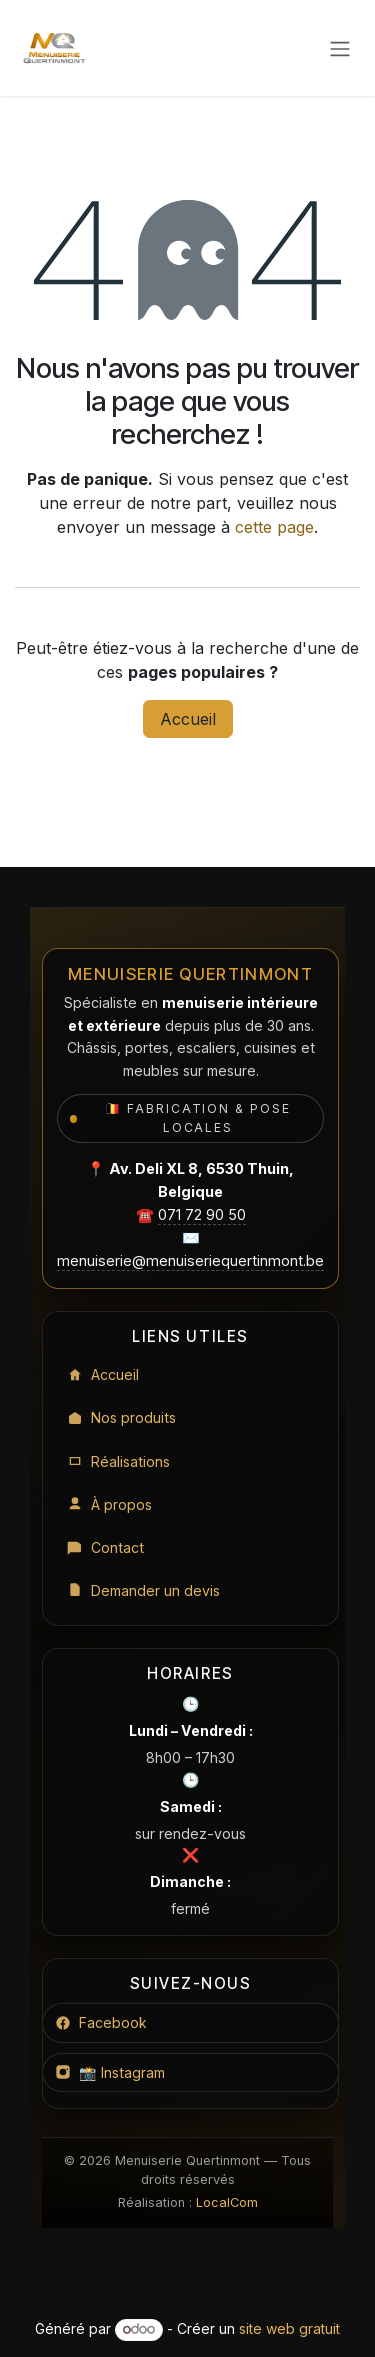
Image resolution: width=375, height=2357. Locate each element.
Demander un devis (143, 1590)
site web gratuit (289, 2328)
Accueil (188, 719)
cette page (274, 527)
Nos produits (121, 1417)
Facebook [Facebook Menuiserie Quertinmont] (101, 2022)
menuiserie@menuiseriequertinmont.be (190, 1260)
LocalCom (227, 2202)
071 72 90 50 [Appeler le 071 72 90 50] (202, 1214)
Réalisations (118, 1461)
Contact (105, 1547)
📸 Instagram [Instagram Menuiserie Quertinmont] (110, 2072)
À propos (109, 1504)
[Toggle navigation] (340, 48)
